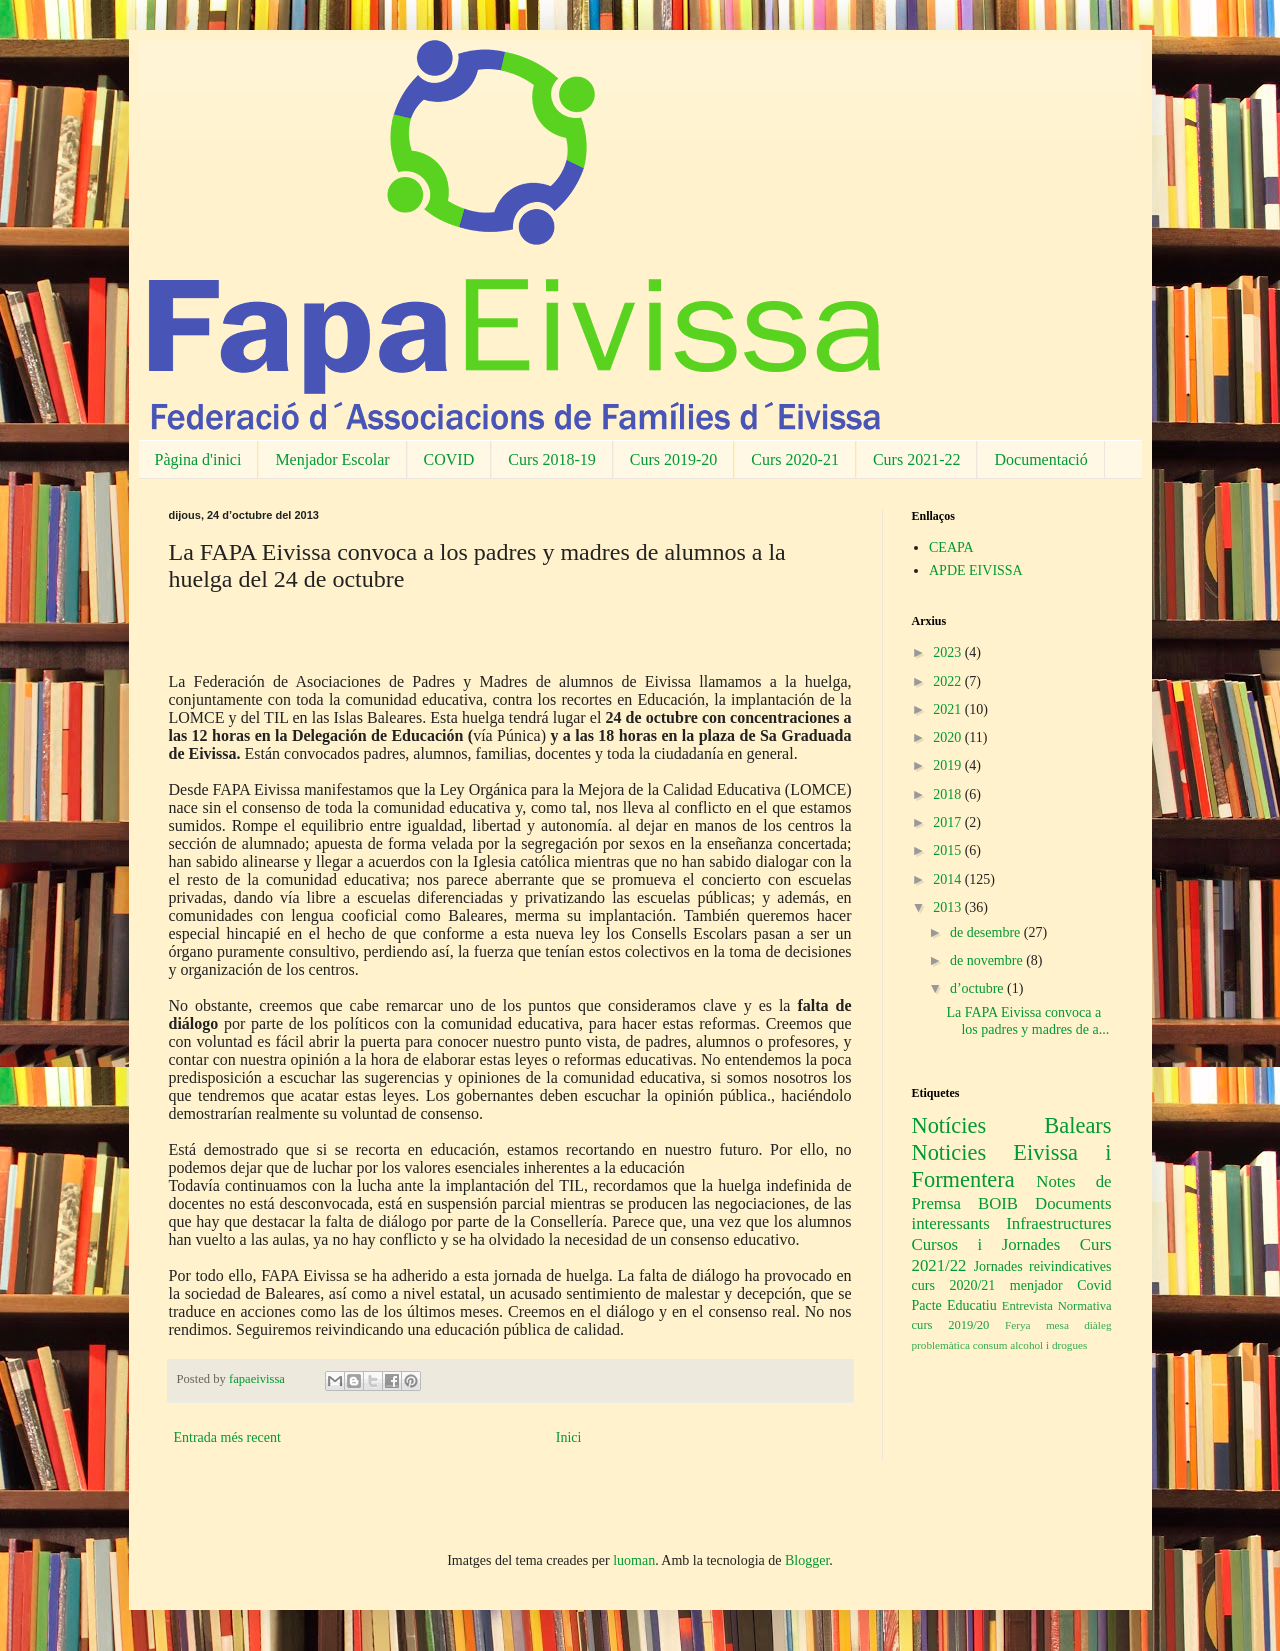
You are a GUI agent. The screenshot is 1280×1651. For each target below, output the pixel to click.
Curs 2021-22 (917, 459)
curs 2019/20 (951, 1325)
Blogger (807, 1560)
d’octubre (978, 988)
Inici (569, 1437)
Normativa (1085, 1306)
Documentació (1040, 459)
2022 (949, 681)
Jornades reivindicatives (1043, 1266)
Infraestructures (1058, 1223)
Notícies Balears (1012, 1125)
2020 (949, 737)
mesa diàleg (1079, 1325)
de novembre (988, 960)
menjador (1036, 1285)
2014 (949, 879)
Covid (1094, 1285)
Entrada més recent (227, 1437)
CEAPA (951, 547)
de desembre (987, 932)
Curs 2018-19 (552, 459)
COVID (449, 459)
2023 (949, 652)
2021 (949, 709)
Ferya (1017, 1325)
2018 (949, 794)
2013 (949, 907)
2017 (949, 822)
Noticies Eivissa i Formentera (1012, 1166)
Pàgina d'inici (198, 459)
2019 (949, 765)
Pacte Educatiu (954, 1305)
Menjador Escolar (332, 459)
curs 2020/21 (954, 1285)
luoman (634, 1560)
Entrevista (1027, 1306)
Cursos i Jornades (986, 1244)
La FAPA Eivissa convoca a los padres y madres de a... (1027, 1021)
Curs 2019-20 (674, 459)
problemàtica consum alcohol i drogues (1000, 1345)
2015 (949, 850)
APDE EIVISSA (976, 570)
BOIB (998, 1203)
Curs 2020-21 (795, 459)
